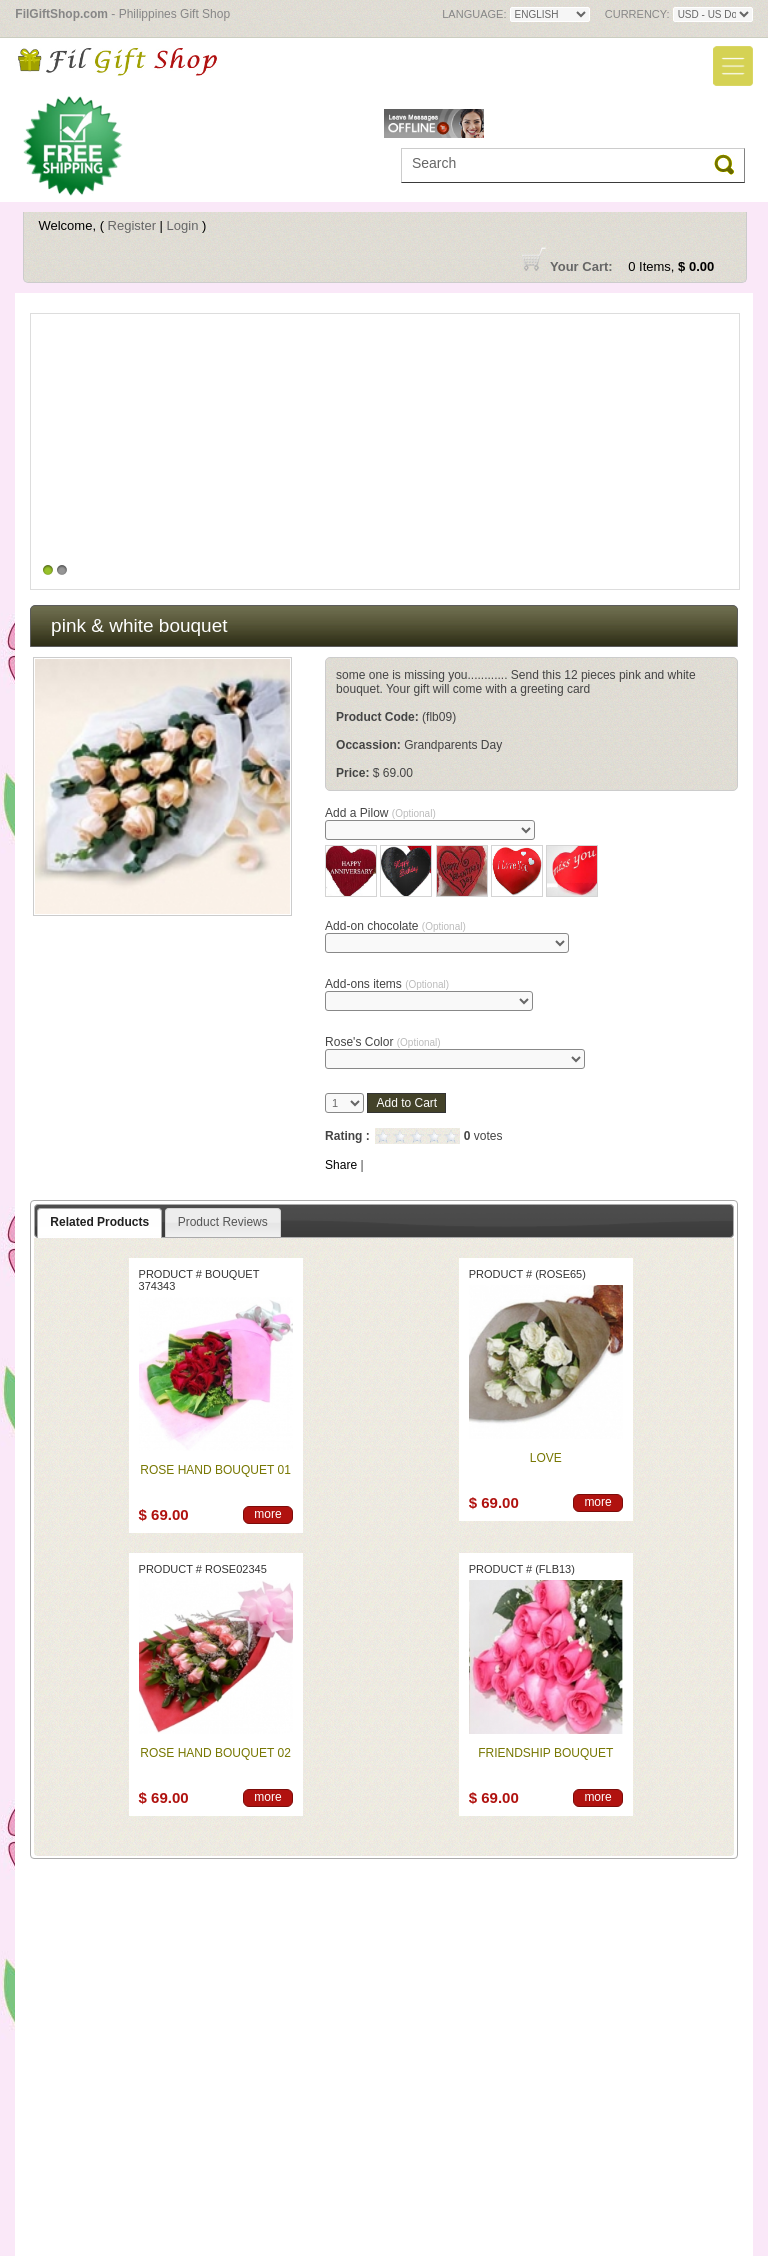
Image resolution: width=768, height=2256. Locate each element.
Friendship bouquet (545, 1753)
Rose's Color (383, 1042)
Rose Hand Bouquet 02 (215, 1753)
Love (546, 1458)
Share (341, 1165)
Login (183, 225)
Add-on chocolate (395, 926)
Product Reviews (223, 1222)
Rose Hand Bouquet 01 (215, 1470)
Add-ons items (387, 984)
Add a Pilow (380, 813)
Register (132, 225)
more (267, 1514)
